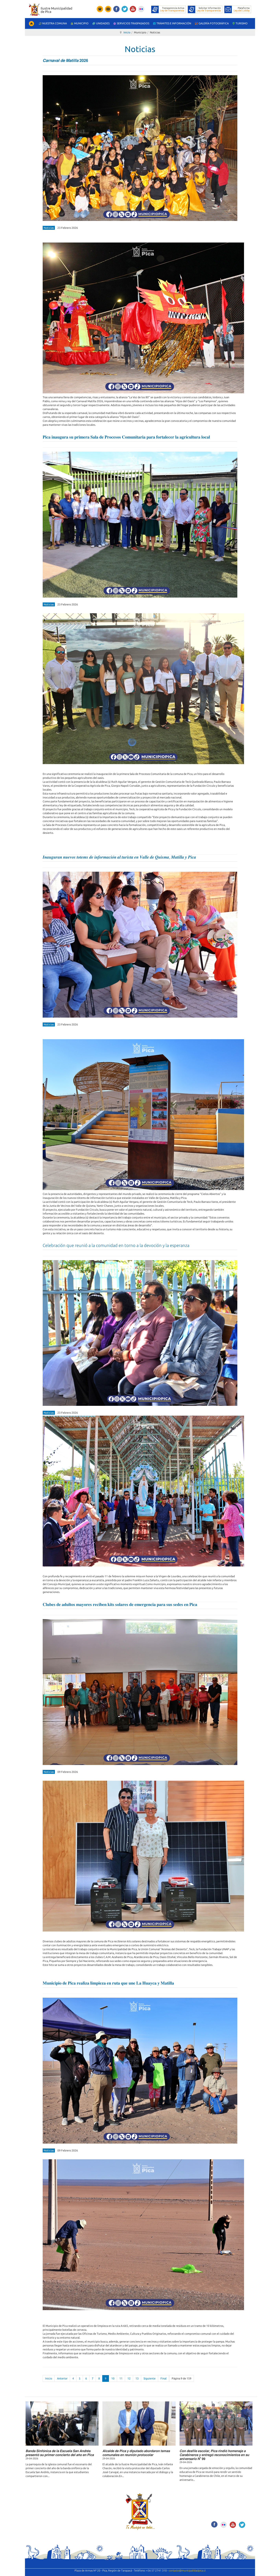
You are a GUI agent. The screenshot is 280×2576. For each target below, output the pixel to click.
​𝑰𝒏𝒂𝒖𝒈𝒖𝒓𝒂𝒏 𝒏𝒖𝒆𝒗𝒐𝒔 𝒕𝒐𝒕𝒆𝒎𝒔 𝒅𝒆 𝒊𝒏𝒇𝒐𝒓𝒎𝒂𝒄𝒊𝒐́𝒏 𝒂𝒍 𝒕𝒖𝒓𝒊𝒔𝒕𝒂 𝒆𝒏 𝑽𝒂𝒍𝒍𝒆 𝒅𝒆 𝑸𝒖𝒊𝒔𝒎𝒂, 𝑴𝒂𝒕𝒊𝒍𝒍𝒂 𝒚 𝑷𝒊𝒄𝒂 (119, 856)
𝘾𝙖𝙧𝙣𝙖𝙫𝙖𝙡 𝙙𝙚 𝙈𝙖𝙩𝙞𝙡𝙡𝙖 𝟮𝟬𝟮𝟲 (65, 60)
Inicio (126, 32)
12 (129, 2378)
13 (137, 2378)
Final (163, 2378)
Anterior (62, 2378)
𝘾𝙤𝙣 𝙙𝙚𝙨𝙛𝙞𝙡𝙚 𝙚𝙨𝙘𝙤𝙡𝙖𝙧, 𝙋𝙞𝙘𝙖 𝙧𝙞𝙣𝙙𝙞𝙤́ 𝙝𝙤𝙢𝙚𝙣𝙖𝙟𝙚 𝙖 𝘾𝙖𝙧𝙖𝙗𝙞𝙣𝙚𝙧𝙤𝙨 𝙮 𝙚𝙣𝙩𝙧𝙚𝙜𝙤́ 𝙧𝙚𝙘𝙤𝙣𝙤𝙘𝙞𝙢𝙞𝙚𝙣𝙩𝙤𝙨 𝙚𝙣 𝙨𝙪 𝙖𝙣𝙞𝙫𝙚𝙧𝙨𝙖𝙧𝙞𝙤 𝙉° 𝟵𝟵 (214, 2454)
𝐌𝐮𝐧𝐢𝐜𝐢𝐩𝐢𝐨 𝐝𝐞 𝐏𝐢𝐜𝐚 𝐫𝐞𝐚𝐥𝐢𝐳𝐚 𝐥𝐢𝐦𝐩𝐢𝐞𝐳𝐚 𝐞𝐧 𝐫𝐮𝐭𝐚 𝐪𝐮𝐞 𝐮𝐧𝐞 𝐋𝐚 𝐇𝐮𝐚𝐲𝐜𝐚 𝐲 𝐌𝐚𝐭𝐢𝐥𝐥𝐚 (108, 1982)
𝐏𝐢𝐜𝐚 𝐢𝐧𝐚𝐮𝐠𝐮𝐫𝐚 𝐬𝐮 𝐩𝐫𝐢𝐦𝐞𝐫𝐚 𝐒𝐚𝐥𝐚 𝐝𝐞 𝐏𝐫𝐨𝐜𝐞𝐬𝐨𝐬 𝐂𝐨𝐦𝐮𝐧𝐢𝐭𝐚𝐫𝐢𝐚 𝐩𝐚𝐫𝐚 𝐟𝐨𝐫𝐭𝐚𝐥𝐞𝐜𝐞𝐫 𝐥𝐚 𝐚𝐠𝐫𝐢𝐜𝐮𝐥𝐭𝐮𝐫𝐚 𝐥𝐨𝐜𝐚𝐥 (126, 436)
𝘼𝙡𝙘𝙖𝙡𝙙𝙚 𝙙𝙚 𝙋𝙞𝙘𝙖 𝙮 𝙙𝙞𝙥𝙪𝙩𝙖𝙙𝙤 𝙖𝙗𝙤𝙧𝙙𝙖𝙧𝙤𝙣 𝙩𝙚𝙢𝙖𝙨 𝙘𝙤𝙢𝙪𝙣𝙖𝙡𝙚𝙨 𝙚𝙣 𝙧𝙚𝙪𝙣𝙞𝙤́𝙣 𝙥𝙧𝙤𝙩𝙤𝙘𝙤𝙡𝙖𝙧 (136, 2452)
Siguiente (150, 2378)
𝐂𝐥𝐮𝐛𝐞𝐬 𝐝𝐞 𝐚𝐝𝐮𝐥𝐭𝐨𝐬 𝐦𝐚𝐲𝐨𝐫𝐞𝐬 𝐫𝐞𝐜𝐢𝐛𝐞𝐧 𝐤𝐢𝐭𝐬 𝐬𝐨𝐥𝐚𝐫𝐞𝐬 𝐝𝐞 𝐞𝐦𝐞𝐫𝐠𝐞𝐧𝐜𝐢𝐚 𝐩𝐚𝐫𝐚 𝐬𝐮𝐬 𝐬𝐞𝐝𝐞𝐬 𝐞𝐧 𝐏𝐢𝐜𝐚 (120, 1604)
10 (112, 2378)
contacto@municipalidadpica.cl (187, 2570)
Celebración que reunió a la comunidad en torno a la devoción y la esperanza (116, 1245)
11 (120, 2378)
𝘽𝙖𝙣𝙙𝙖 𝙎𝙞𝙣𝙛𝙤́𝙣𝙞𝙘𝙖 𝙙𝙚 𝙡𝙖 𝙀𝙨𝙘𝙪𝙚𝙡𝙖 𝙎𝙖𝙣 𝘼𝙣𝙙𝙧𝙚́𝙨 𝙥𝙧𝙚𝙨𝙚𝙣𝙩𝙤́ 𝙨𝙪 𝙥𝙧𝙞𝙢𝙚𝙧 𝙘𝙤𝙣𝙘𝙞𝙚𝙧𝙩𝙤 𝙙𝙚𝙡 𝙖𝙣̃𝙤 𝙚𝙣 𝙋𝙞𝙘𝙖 (60, 2452)
